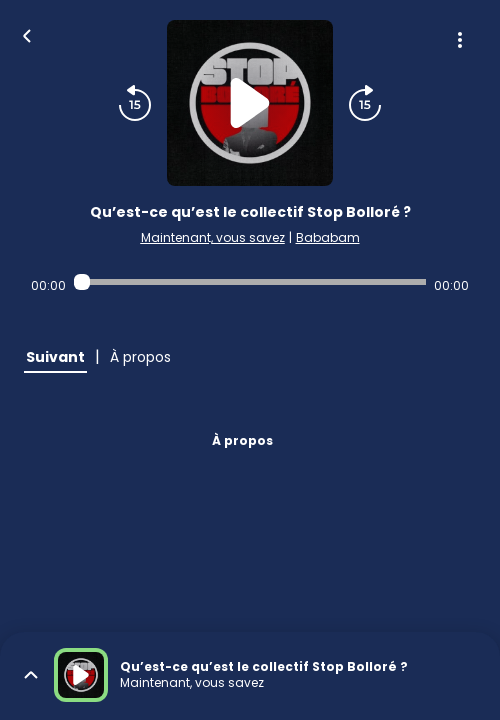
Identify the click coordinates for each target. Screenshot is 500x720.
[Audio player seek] (250, 282)
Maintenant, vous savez (213, 237)
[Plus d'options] (460, 40)
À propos (242, 440)
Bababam (328, 237)
